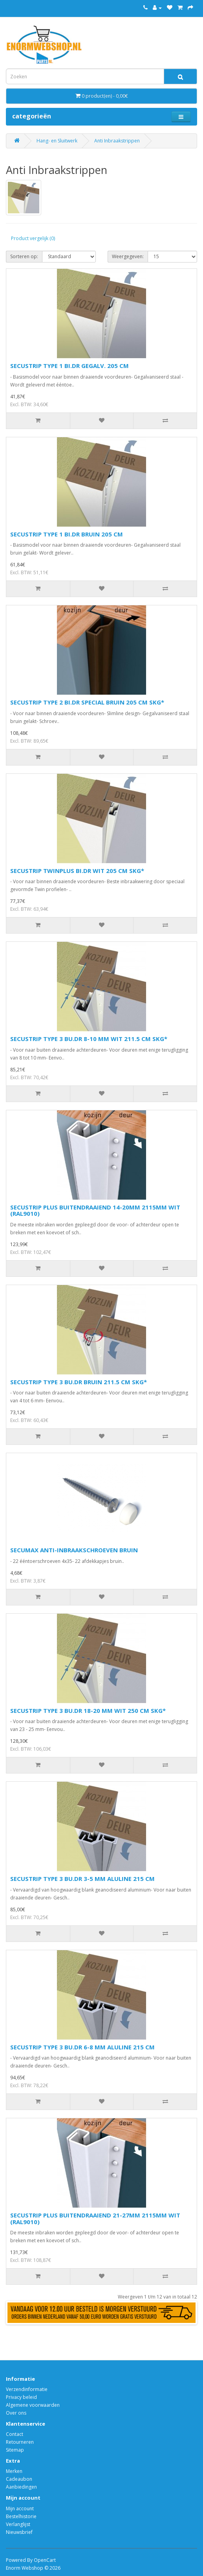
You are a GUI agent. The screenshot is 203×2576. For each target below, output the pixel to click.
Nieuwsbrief (19, 2532)
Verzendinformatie (27, 2389)
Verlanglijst (18, 2524)
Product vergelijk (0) (33, 238)
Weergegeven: (128, 256)
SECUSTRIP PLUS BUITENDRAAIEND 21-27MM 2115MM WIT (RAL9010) (95, 2218)
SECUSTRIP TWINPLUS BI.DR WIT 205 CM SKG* (77, 871)
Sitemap (15, 2450)
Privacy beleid (21, 2397)
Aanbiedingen (21, 2487)
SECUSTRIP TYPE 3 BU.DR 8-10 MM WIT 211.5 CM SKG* (88, 1039)
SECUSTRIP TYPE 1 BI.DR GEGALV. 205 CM (69, 366)
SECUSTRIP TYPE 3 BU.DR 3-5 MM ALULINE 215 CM (82, 1879)
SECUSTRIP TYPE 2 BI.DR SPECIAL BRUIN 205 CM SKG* (87, 702)
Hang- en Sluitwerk (57, 140)
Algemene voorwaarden (33, 2405)
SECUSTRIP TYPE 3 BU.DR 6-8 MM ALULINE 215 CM (82, 2047)
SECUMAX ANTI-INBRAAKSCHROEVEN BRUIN (74, 1550)
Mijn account (20, 2508)
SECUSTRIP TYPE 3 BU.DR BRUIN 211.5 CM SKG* (78, 1382)
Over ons (16, 2413)
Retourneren (20, 2442)
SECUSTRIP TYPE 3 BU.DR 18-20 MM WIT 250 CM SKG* (88, 1710)
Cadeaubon (19, 2479)
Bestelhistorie (21, 2516)
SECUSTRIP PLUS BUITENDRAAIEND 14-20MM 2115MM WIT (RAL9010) (95, 1210)
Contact (14, 2434)
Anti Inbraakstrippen (117, 140)
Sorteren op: (24, 256)
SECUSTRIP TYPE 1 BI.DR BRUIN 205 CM (66, 534)
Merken (14, 2471)
